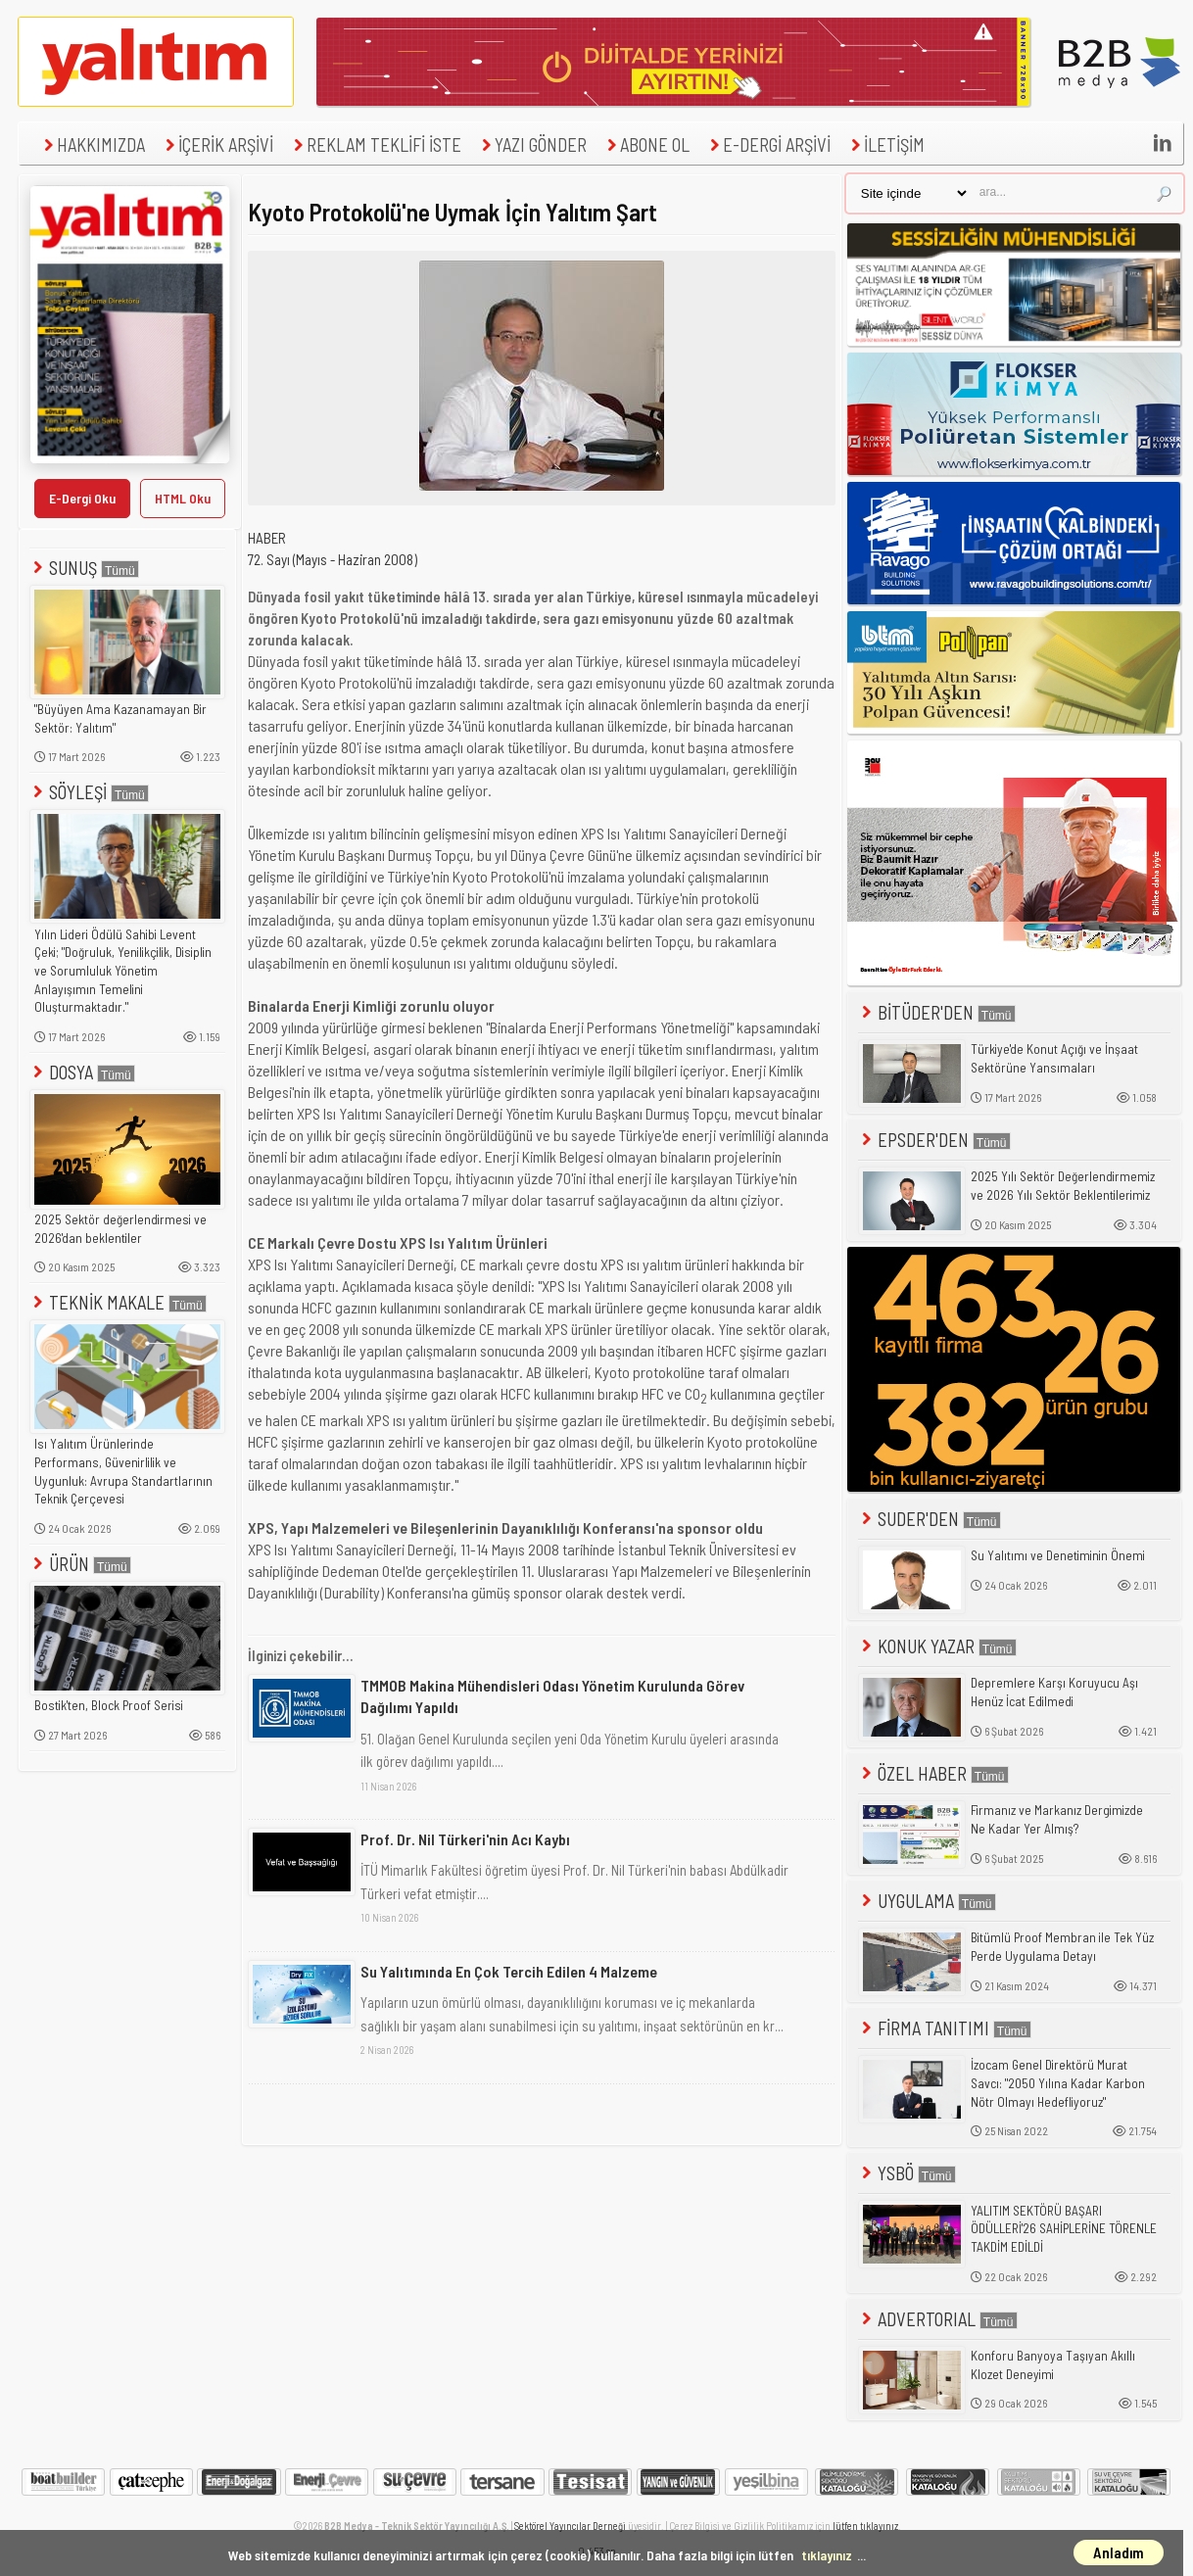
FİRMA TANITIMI (944, 2028)
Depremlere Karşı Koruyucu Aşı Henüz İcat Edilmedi (1054, 1692)
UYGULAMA (927, 1900)
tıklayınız (826, 2555)
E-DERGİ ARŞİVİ (768, 144)
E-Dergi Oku (82, 498)
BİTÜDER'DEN (937, 1012)
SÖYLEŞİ (89, 792)
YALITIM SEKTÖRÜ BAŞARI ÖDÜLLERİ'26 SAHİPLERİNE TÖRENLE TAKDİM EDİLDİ (1064, 2229)
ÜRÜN (80, 1563)
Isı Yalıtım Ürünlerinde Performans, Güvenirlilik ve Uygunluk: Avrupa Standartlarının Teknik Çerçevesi (123, 1471)
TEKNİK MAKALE (118, 1302)
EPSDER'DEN (934, 1139)
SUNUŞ (84, 567)
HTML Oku (183, 498)
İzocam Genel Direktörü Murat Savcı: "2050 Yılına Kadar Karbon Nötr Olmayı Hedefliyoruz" (1058, 2083)
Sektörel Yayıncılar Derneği (570, 2525)
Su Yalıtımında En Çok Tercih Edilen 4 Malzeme (508, 1971)
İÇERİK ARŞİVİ (217, 144)
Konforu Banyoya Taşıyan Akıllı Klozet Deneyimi (1053, 2365)
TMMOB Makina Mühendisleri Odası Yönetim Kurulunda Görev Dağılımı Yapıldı (552, 1696)
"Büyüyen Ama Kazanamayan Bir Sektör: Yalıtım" (120, 718)
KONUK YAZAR (937, 1646)
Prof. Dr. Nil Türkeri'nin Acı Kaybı (465, 1839)
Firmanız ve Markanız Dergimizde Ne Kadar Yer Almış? (1057, 1819)
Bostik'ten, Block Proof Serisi (108, 1705)
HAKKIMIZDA (92, 144)
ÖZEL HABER (933, 1773)
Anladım (1118, 2552)
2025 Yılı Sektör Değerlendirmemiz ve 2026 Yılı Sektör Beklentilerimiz (1063, 1186)
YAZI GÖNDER (532, 144)
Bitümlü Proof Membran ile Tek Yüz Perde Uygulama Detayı (1062, 1947)
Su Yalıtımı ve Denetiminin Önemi (1058, 1555)
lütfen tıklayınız (865, 2525)
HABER (267, 538)
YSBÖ (907, 2173)
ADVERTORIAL (938, 2319)
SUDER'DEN (929, 1518)
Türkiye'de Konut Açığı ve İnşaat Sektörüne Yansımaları (1054, 1058)
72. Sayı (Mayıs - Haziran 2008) (332, 559)
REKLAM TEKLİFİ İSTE (375, 144)
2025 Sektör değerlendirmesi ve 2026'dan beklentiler (120, 1229)
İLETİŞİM (885, 144)
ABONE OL (646, 144)
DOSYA (82, 1072)
